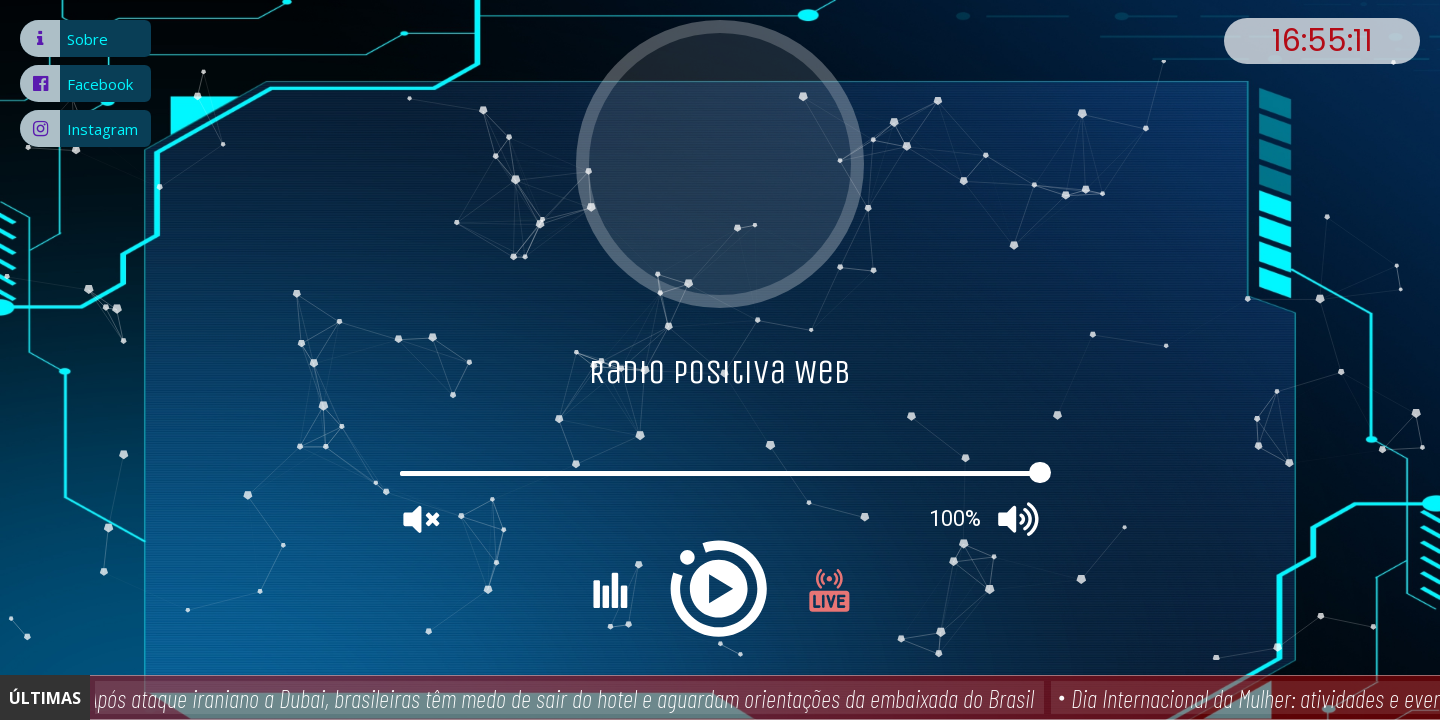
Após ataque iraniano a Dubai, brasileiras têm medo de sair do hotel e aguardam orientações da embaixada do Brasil (565, 698)
